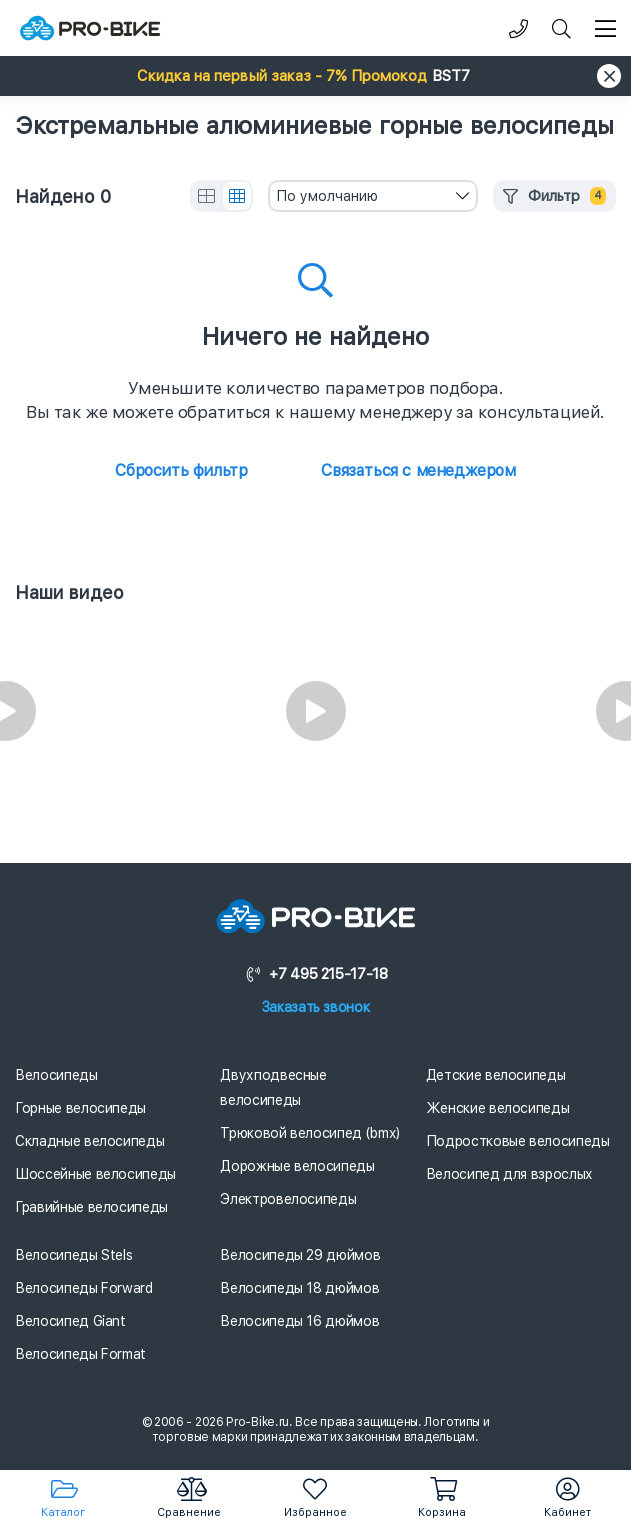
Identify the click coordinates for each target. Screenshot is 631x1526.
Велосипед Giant (70, 1321)
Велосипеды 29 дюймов (300, 1255)
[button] (315, 76)
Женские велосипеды (498, 1108)
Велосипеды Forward (84, 1288)
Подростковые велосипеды (518, 1141)
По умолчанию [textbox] (327, 196)
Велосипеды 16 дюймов (299, 1321)
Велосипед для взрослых (509, 1174)
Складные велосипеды (89, 1141)
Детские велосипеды (496, 1075)
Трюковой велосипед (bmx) (310, 1133)
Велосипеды (56, 1075)
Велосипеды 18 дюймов (299, 1288)
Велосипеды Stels (73, 1255)
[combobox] (373, 196)
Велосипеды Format (80, 1354)
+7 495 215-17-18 (316, 974)
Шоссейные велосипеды (95, 1174)
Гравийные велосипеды (91, 1207)
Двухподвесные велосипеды (273, 1087)
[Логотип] (90, 28)
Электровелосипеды (288, 1199)
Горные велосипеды (80, 1108)
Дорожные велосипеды (297, 1166)
